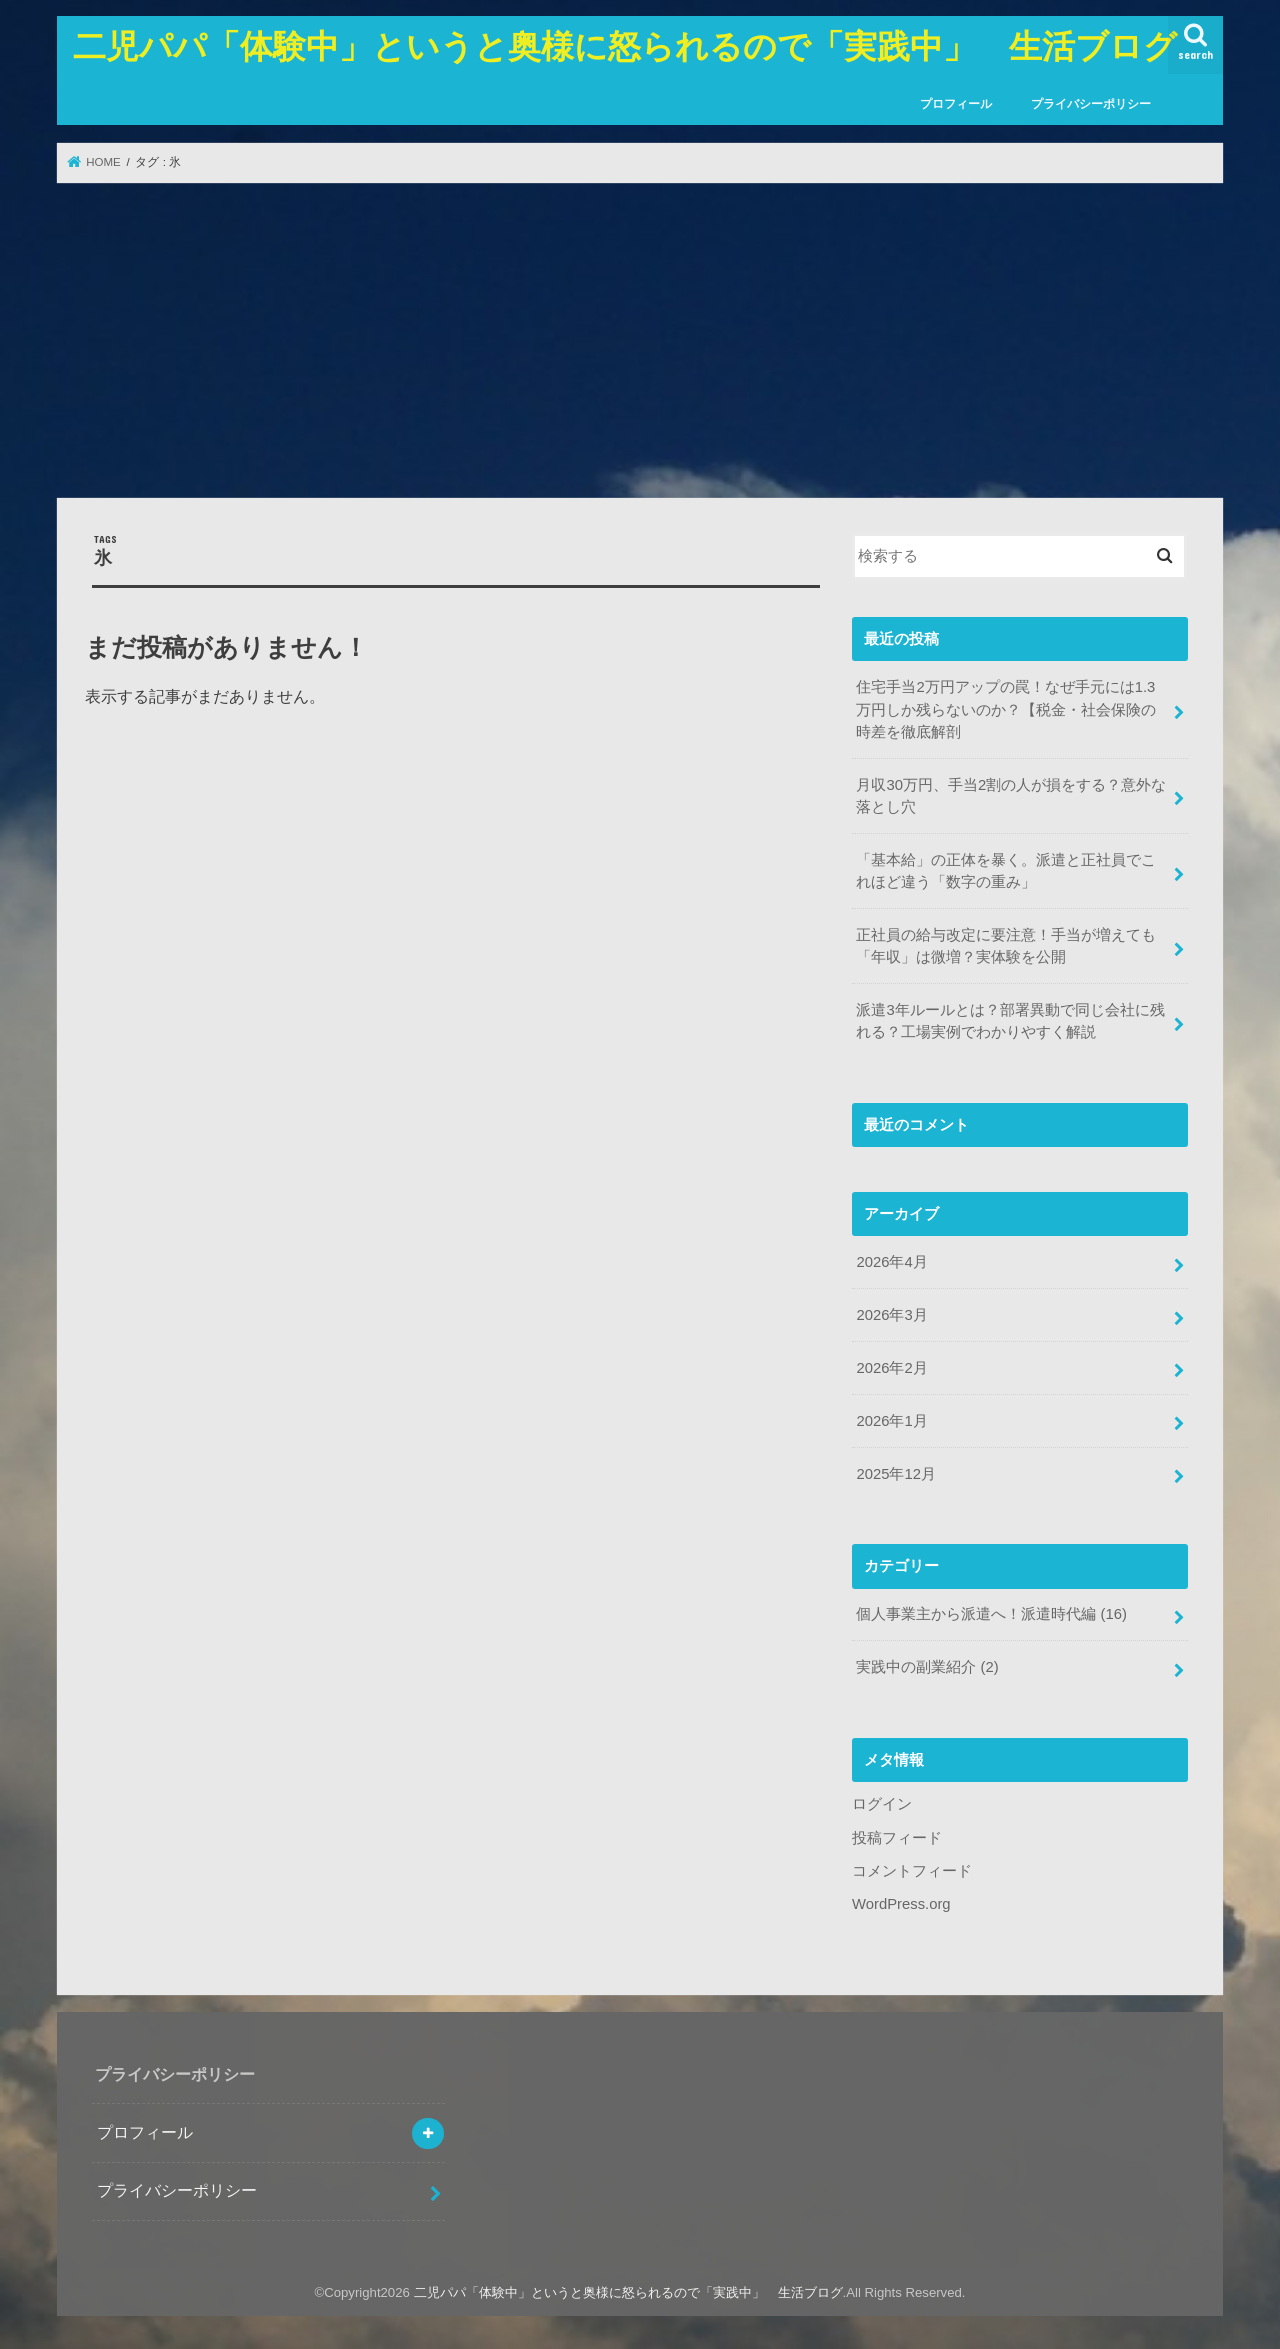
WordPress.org (901, 1904)
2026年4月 (891, 1262)
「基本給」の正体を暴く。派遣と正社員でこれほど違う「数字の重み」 (1006, 871)
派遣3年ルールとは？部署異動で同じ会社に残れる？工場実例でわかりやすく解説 (1010, 1021)
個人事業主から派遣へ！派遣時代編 (991, 1614)
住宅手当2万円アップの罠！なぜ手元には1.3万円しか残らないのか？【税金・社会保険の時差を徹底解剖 (1006, 709)
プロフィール (956, 104)
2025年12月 (895, 1474)
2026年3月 (891, 1315)
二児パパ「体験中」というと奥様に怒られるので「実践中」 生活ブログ (625, 45)
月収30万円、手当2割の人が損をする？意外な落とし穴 (1011, 796)
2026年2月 (891, 1368)
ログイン (882, 1804)
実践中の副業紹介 (927, 1667)
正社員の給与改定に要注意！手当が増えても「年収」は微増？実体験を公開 (1006, 946)
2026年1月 (891, 1421)
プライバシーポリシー (1091, 104)
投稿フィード (897, 1838)
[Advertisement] (640, 340)
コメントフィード (912, 1871)
